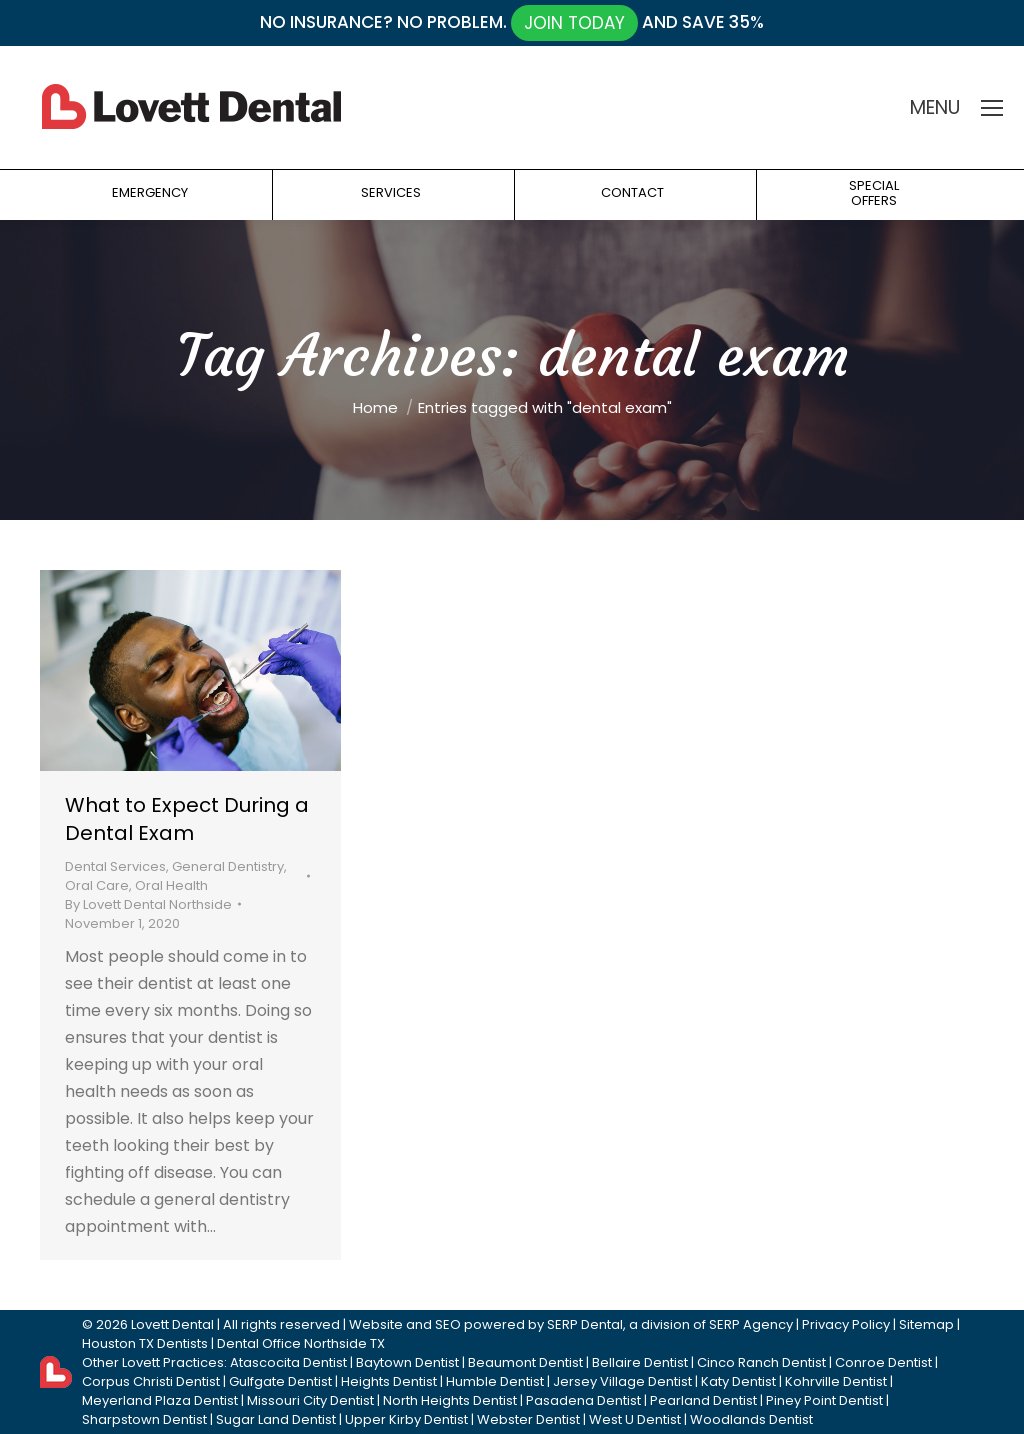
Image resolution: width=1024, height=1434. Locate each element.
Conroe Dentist (883, 1362)
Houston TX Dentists (145, 1343)
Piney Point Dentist (824, 1400)
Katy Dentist (738, 1381)
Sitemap (926, 1324)
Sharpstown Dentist (144, 1419)
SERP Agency (751, 1324)
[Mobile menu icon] (992, 108)
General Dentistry (228, 866)
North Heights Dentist (450, 1400)
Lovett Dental (172, 1324)
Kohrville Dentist (836, 1381)
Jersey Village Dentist (622, 1381)
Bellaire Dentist (640, 1362)
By (148, 904)
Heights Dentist (389, 1381)
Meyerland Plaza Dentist (160, 1400)
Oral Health (171, 885)
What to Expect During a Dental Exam (187, 819)
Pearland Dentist (703, 1400)
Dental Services (115, 866)
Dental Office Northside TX (301, 1343)
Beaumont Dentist (525, 1362)
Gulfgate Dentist (280, 1381)
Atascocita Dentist (288, 1362)
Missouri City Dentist (310, 1400)
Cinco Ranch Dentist (761, 1362)
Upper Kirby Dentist (406, 1419)
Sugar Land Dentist (276, 1419)
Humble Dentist (495, 1381)
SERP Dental (585, 1324)
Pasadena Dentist (583, 1400)
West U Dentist (635, 1419)
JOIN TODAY (574, 23)
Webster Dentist (528, 1419)
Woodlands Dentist (751, 1419)
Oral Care (97, 885)
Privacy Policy (846, 1324)
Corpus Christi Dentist (151, 1381)
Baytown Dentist (407, 1362)
